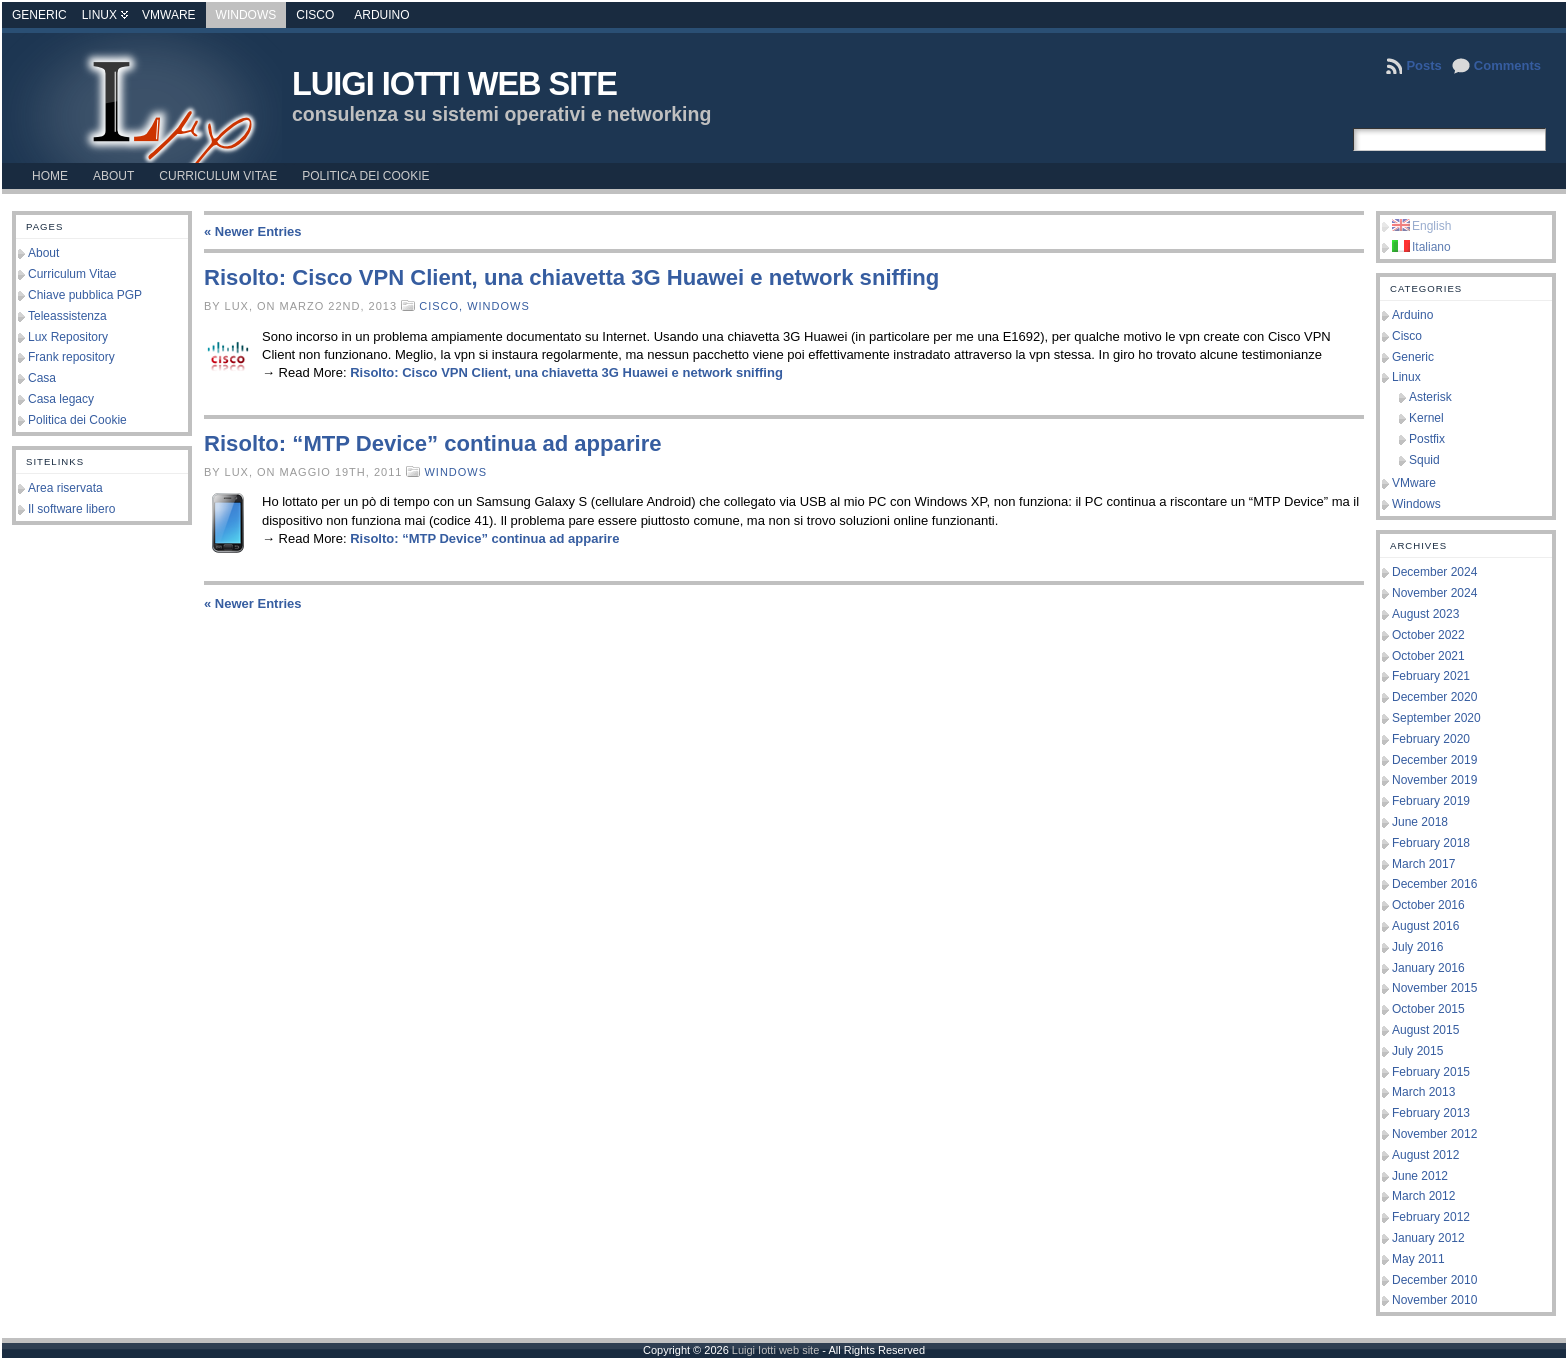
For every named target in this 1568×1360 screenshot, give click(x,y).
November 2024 (1434, 593)
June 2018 (1420, 822)
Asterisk (1430, 397)
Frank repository (71, 357)
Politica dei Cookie (77, 420)
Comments (1507, 65)
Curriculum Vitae (72, 274)
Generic (39, 15)
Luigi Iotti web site (454, 84)
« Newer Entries (253, 231)
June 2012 (1420, 1176)
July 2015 (1417, 1051)
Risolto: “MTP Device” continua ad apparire (433, 443)
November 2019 (1434, 780)
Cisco (315, 15)
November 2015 (1434, 988)
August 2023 (1425, 614)
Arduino (381, 15)
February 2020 (1431, 739)
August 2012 (1425, 1155)
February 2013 (1431, 1113)
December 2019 (1434, 760)
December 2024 (1434, 572)
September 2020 (1436, 718)
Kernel (1426, 418)
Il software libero (71, 509)
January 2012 (1428, 1238)
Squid (1424, 460)
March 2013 (1423, 1092)
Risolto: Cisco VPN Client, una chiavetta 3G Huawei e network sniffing (571, 277)
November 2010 (1434, 1300)
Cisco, (443, 306)
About (43, 253)
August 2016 (1425, 926)
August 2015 (1425, 1030)
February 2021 (1431, 676)
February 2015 (1431, 1072)
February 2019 (1431, 801)
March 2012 (1423, 1196)
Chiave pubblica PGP (85, 295)
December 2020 (1434, 697)
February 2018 (1431, 843)
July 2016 (1417, 947)
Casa (42, 378)
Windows (246, 15)
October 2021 (1428, 656)
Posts (1423, 65)
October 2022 (1428, 635)
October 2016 (1428, 905)
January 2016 (1428, 968)
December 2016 (1434, 884)
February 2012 (1431, 1217)
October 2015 (1428, 1009)
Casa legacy (61, 399)
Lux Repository (68, 337)
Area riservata (65, 488)
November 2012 (1434, 1134)
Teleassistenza (67, 316)
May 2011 (1418, 1259)
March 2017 (1423, 864)
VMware (169, 15)
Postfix (1427, 439)
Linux (99, 15)
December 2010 (1434, 1280)
